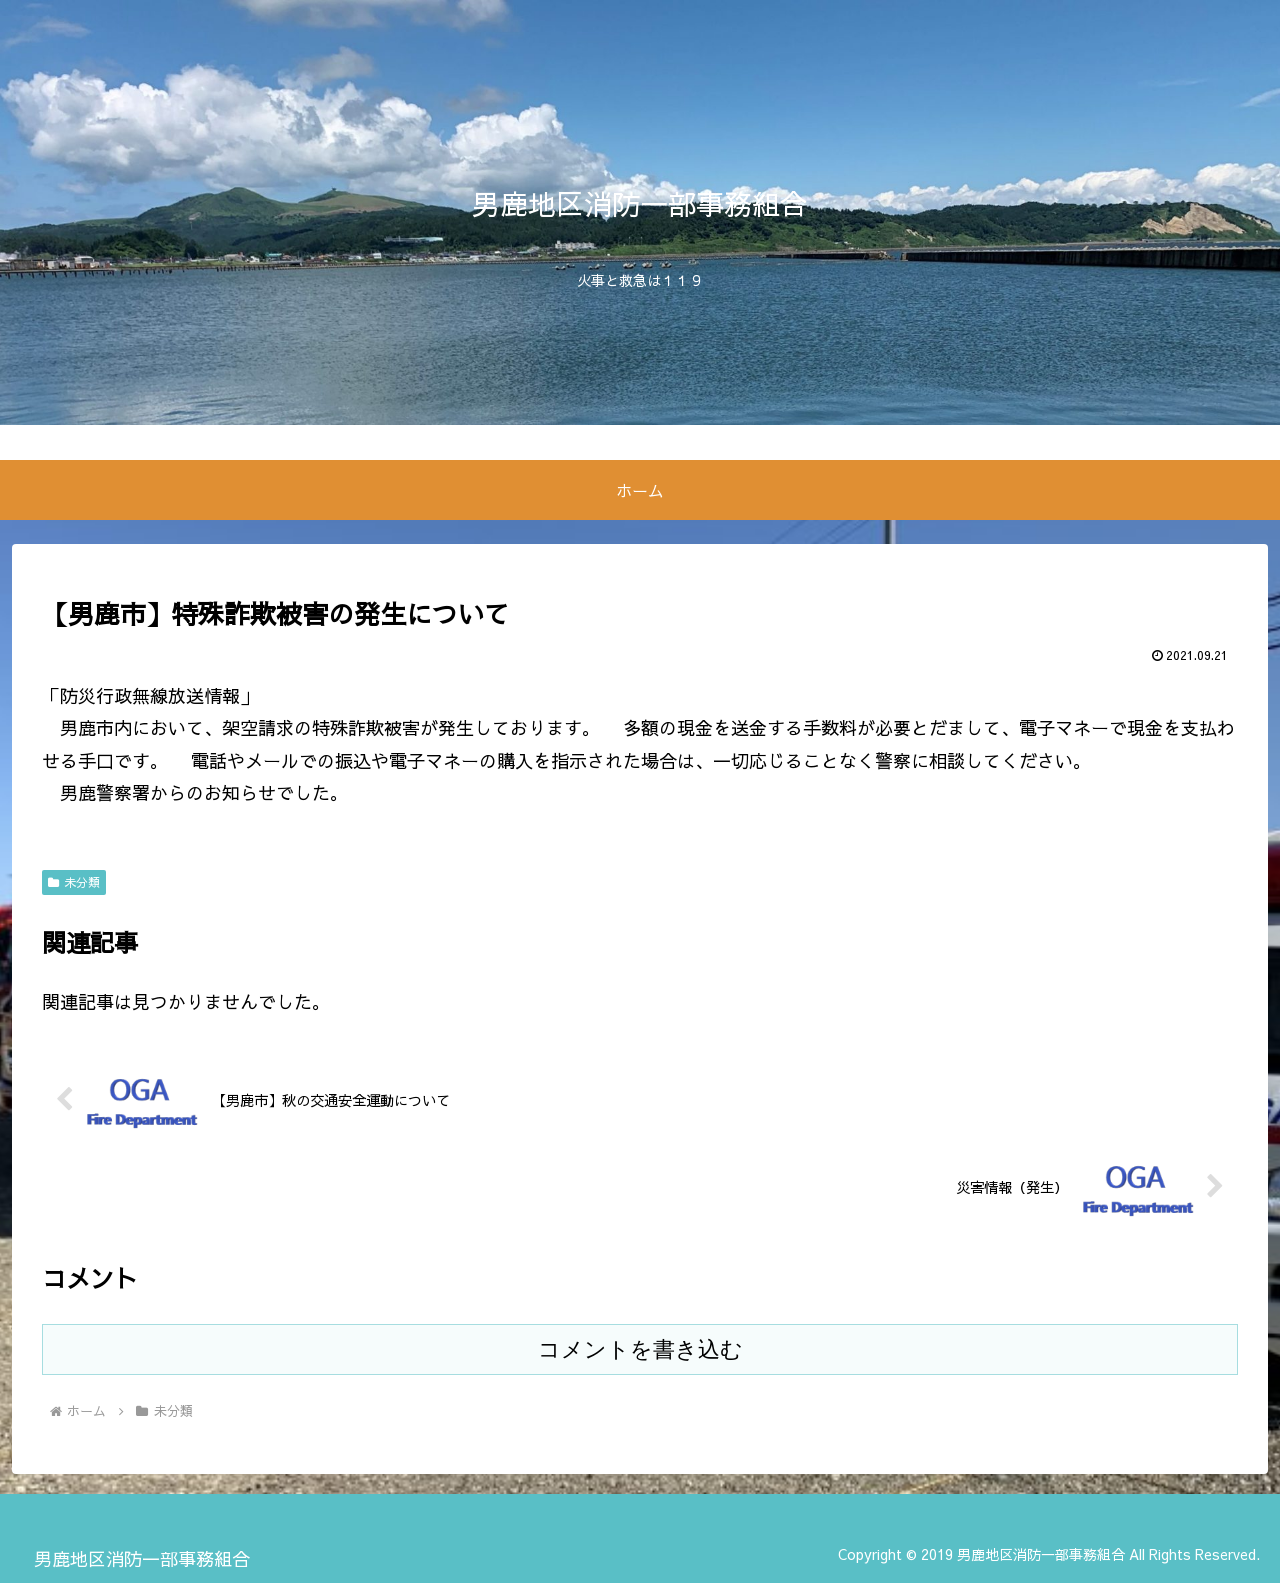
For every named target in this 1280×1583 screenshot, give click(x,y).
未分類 (74, 882)
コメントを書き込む (640, 1349)
